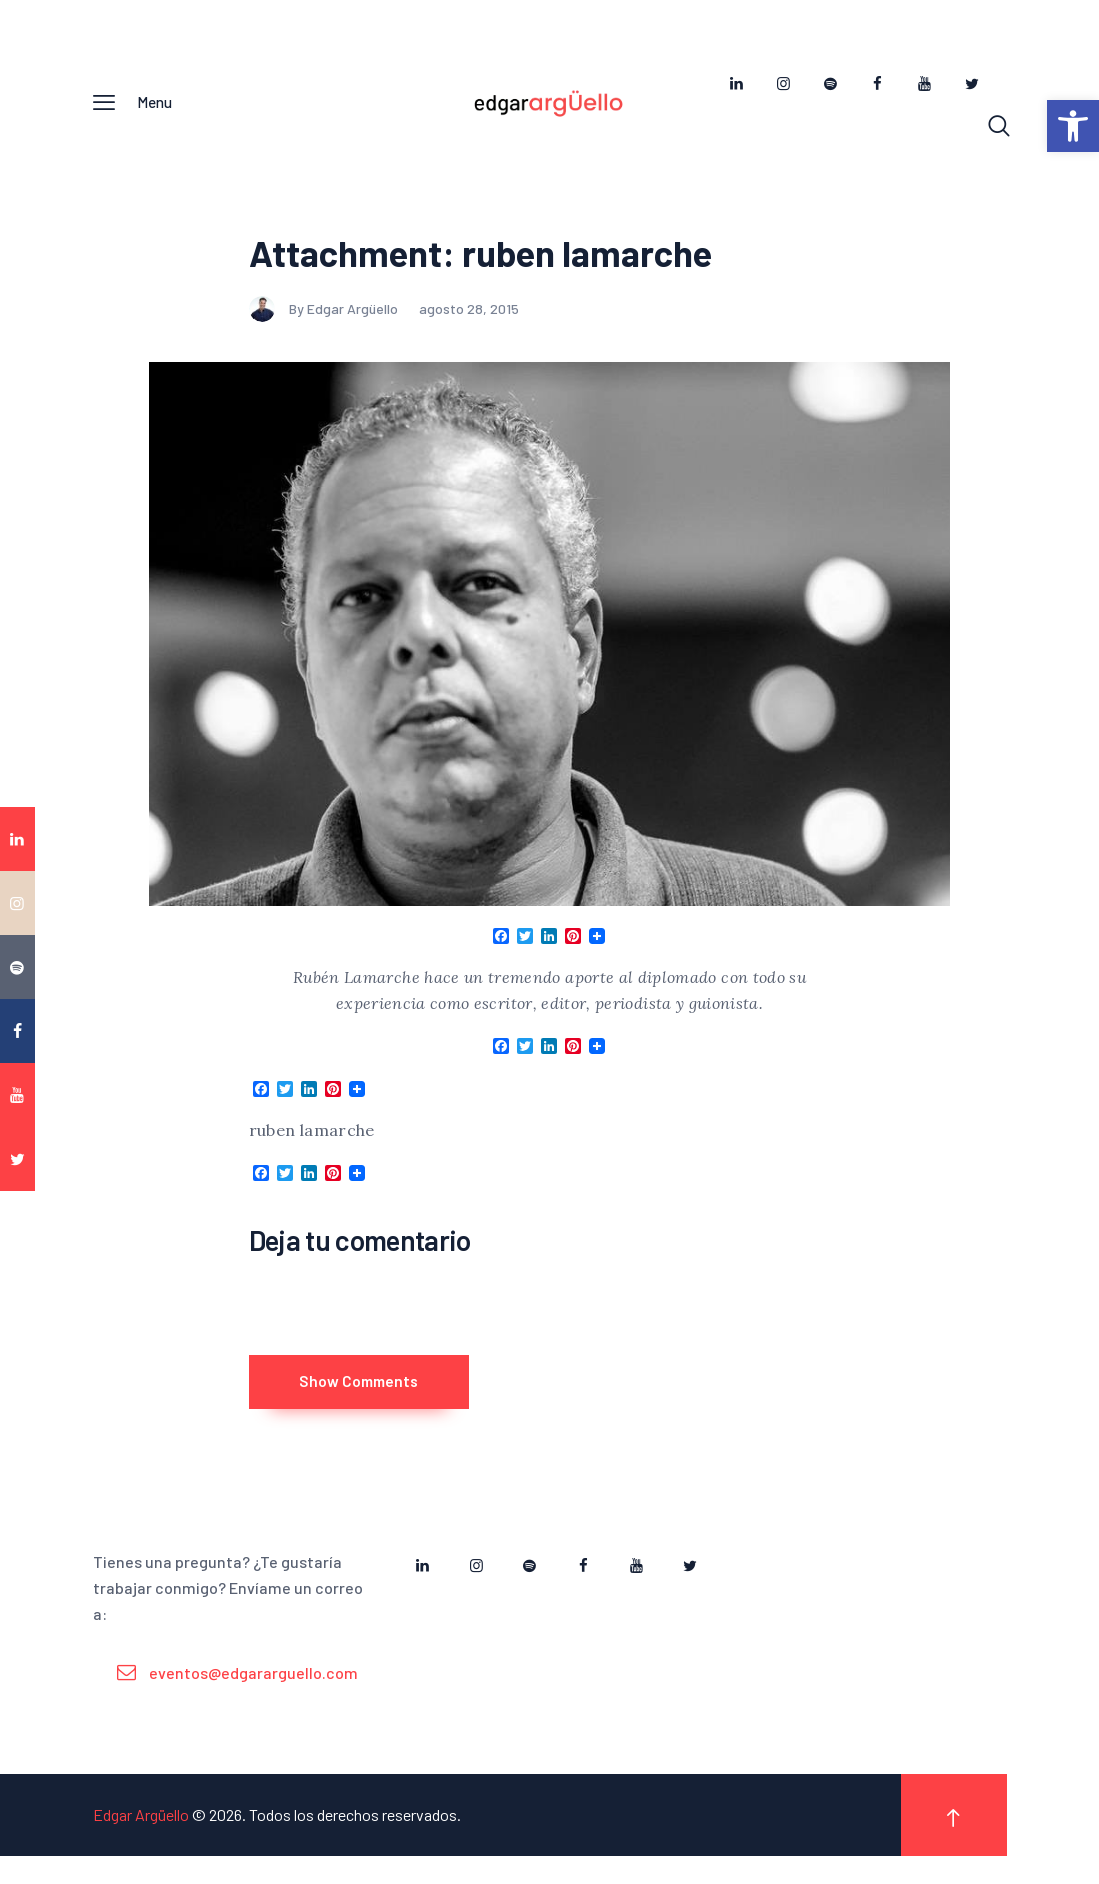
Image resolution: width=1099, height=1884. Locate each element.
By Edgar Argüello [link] (325, 318)
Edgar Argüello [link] (141, 1842)
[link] (1073, 126)
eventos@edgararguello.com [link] (253, 1700)
